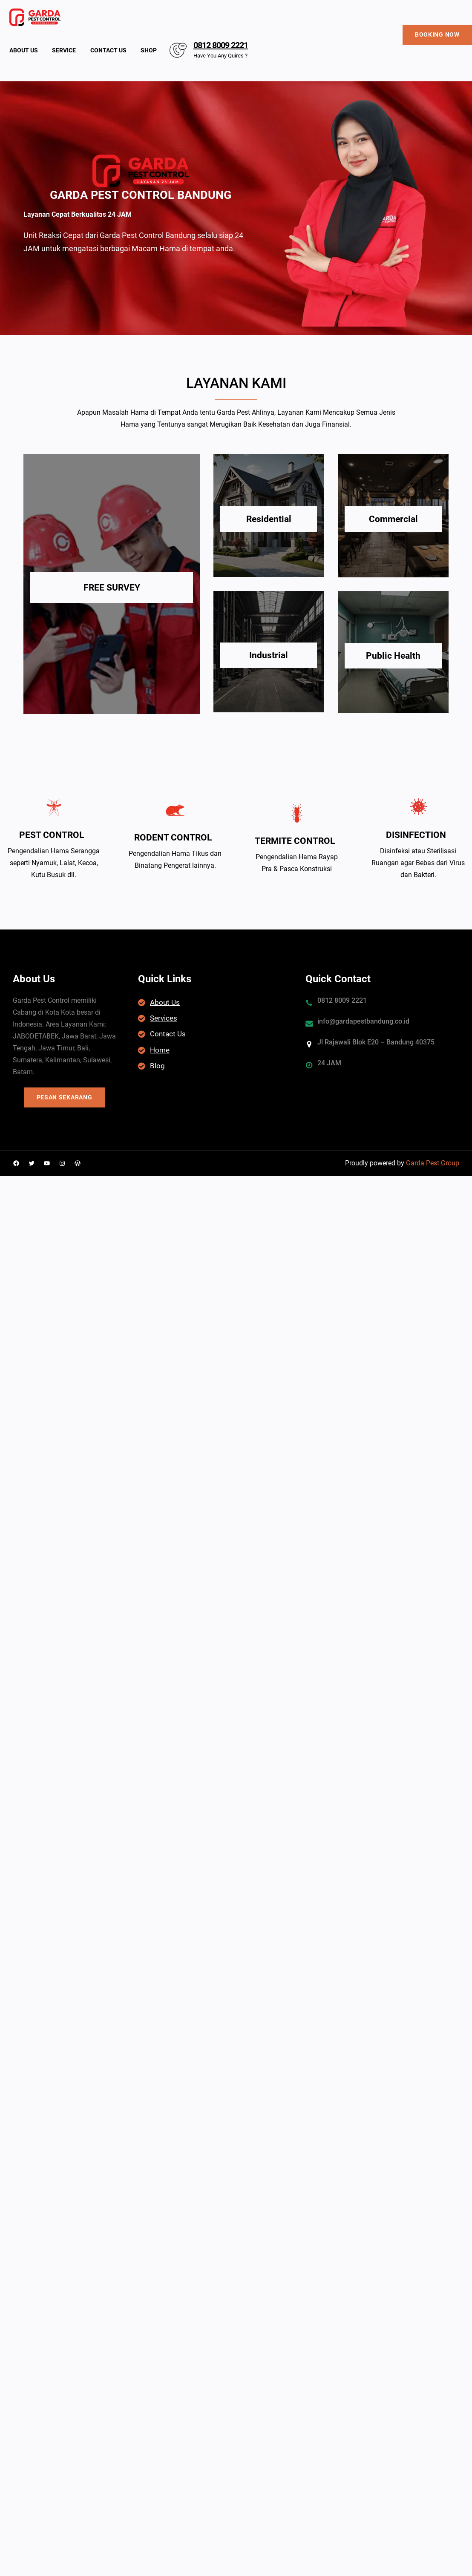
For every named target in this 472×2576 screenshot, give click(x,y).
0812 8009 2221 (220, 45)
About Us (165, 1002)
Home (160, 1050)
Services (163, 1018)
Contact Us (168, 1034)
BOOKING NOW (437, 34)
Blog (157, 1065)
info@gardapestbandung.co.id (363, 1021)
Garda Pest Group (432, 1163)
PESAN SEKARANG (64, 1097)
